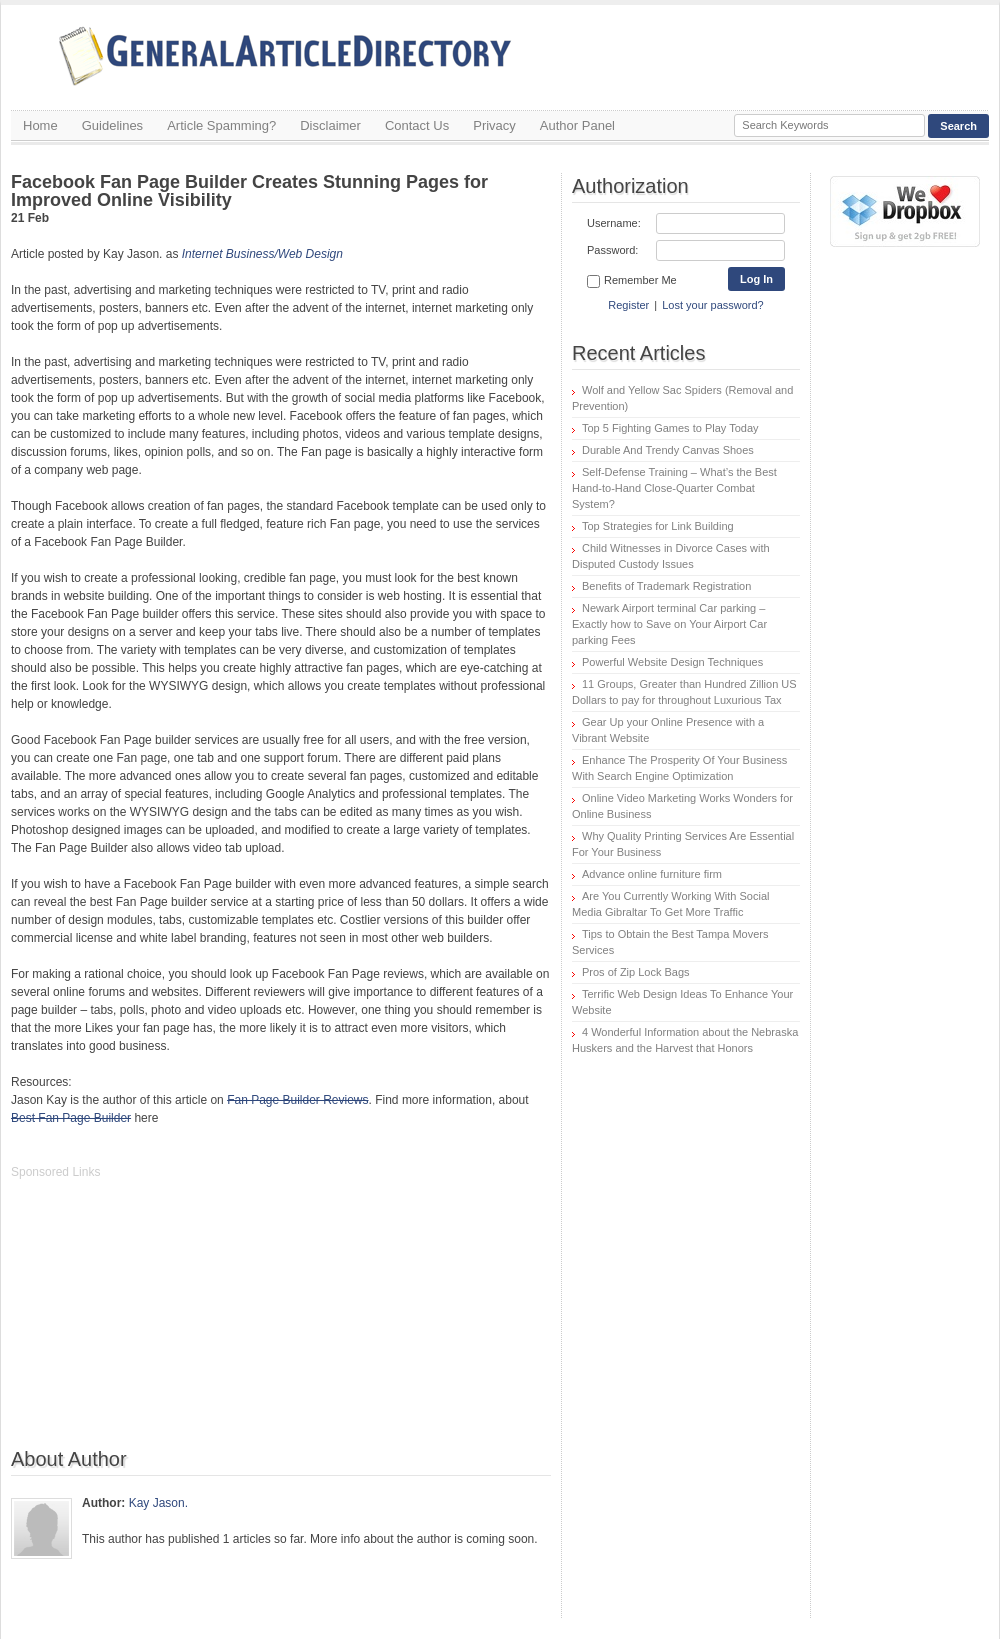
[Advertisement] (161, 1324)
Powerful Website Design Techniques (672, 662)
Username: (614, 223)
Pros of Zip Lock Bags (636, 972)
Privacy (494, 125)
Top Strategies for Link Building (658, 526)
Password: (612, 250)
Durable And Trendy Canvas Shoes (668, 450)
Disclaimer (330, 125)
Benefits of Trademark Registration (666, 586)
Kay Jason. (158, 1503)
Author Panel (577, 125)
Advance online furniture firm (652, 874)
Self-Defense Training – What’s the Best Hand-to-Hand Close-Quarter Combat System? (674, 488)
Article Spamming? (221, 125)
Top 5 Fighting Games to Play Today (670, 428)
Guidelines (112, 125)
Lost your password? (713, 305)
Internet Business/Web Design (262, 254)
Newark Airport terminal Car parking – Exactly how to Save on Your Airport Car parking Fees (669, 624)
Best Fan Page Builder (71, 1118)
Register (628, 305)
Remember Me (632, 281)
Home (40, 125)
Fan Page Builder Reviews (297, 1100)
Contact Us (417, 125)
